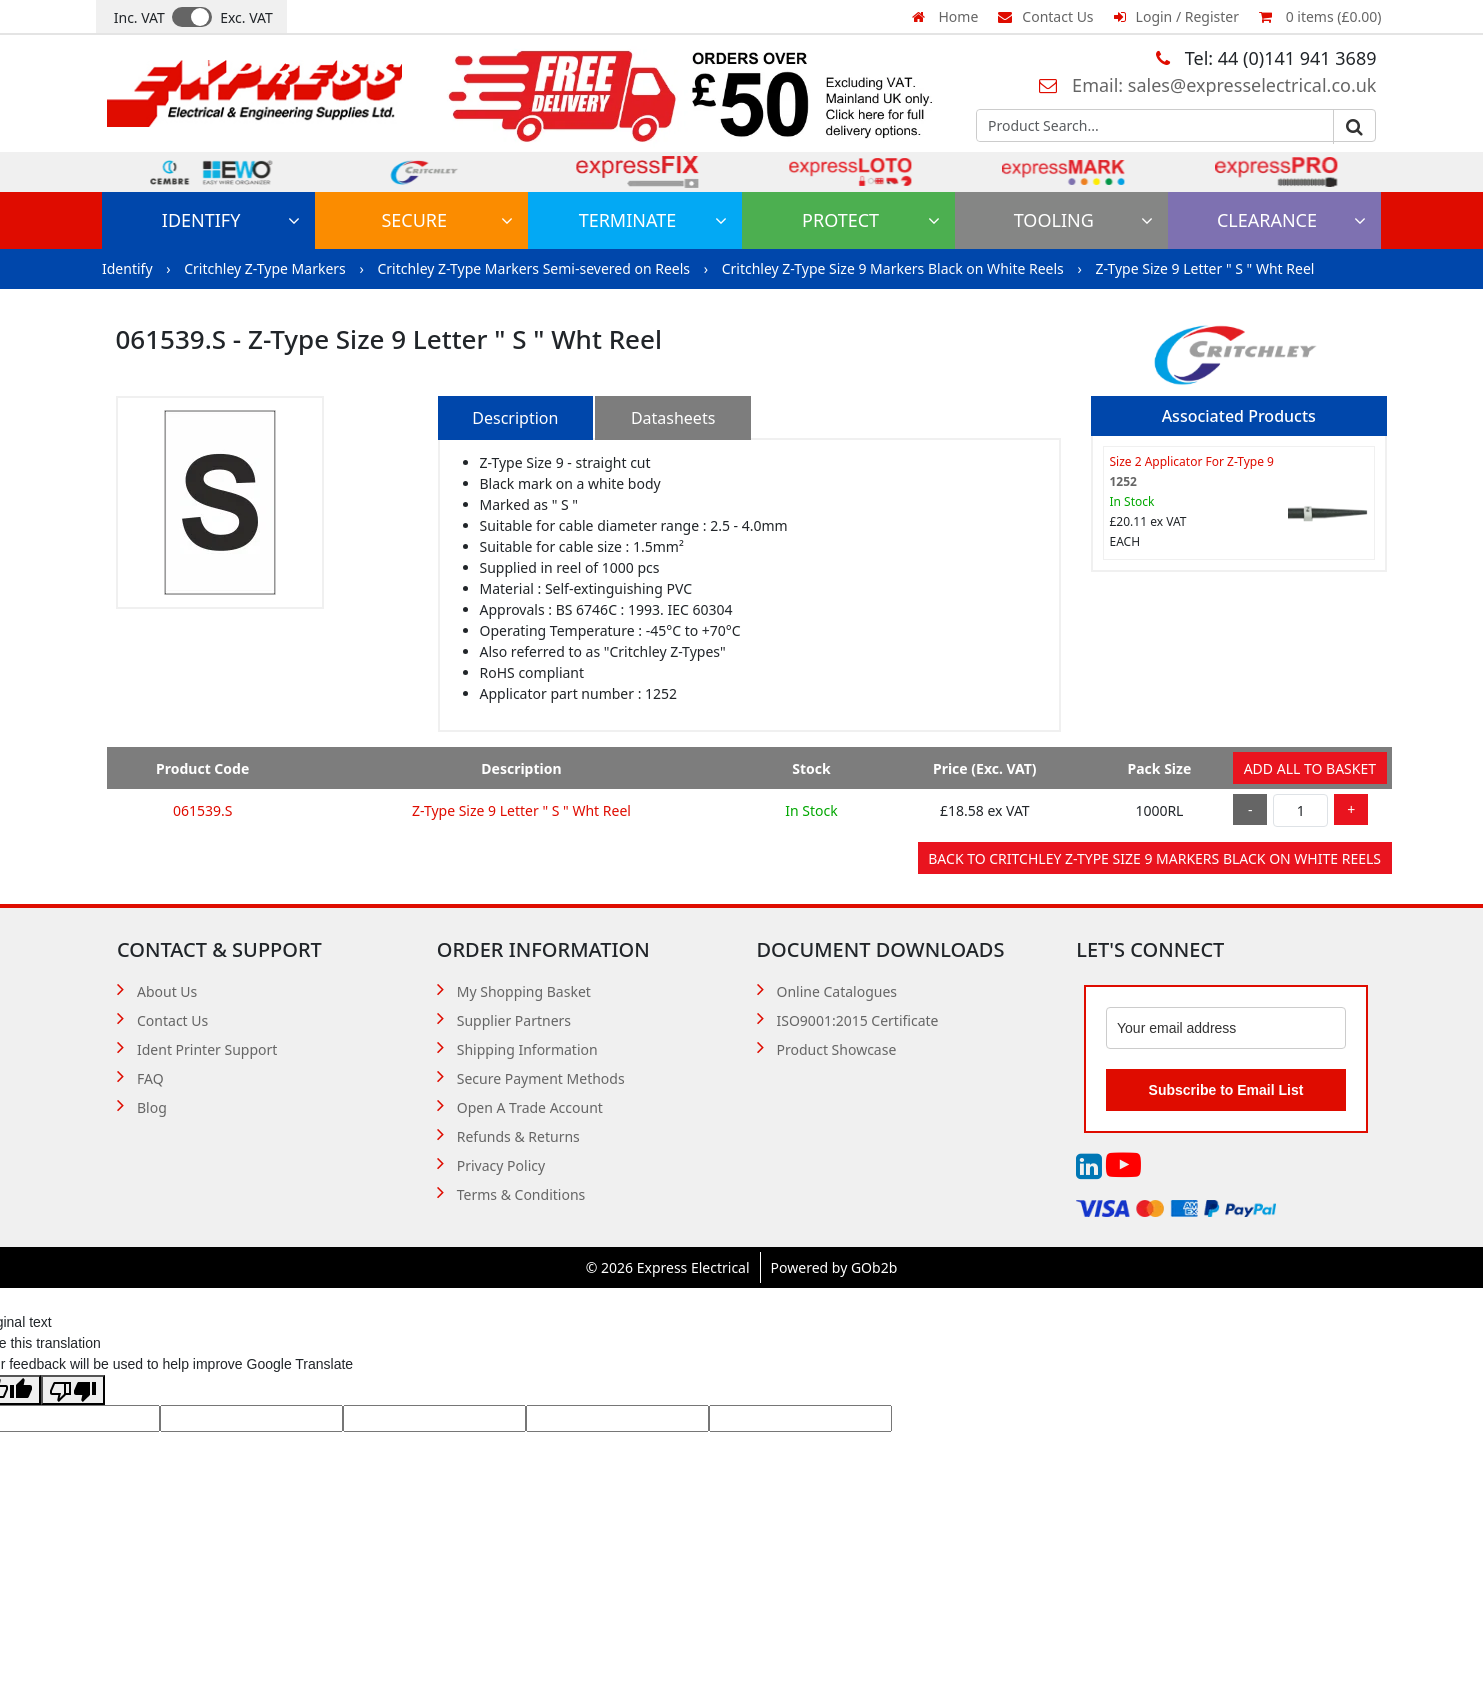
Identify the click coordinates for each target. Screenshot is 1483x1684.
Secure (447, 220)
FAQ (150, 1078)
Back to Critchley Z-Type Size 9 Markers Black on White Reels (1154, 858)
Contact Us (1045, 16)
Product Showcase (837, 1049)
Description (515, 418)
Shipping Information (527, 1049)
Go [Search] (1354, 127)
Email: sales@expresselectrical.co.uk (1207, 85)
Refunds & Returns (518, 1136)
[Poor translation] (73, 1390)
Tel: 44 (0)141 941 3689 (1266, 58)
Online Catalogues (837, 991)
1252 (1123, 481)
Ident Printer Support (207, 1049)
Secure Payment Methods (541, 1078)
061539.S (203, 810)
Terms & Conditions (521, 1194)
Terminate (653, 220)
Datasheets (673, 418)
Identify (231, 220)
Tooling (1083, 220)
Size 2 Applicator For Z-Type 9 (1192, 461)
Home (945, 16)
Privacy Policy (501, 1165)
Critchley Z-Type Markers (266, 268)
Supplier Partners (514, 1020)
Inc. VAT (139, 17)
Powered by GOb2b (834, 1267)
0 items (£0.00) (1320, 16)
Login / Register (1176, 16)
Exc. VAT (246, 17)
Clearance (1291, 220)
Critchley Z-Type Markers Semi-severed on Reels (535, 268)
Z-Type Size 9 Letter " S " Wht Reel (1204, 268)
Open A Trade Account (530, 1107)
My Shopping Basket (524, 991)
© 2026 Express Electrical (668, 1267)
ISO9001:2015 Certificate (858, 1020)
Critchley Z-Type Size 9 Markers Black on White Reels (895, 268)
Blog (152, 1107)
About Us (167, 991)
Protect (871, 220)
